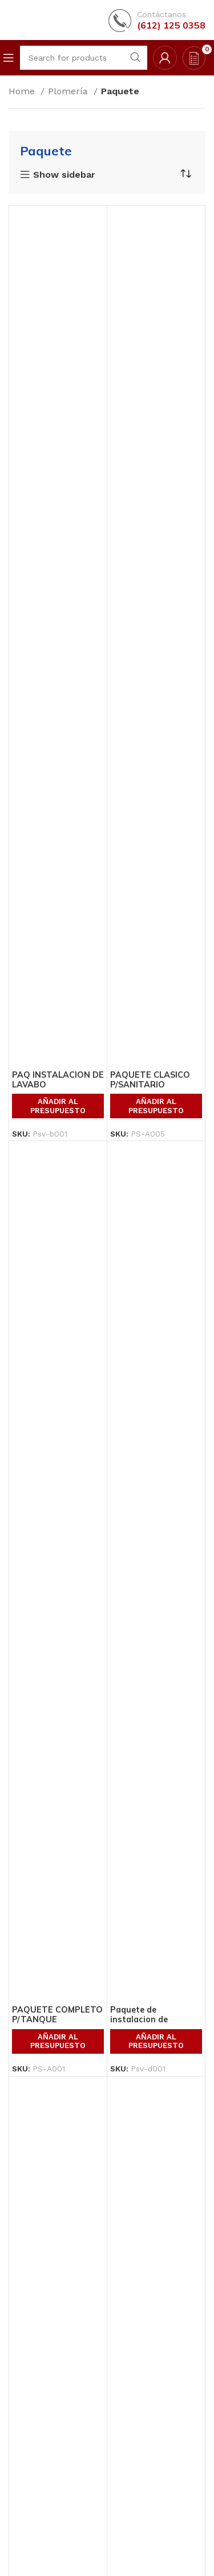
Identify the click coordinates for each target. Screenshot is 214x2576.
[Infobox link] (156, 20)
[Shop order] (185, 173)
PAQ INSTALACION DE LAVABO (58, 1080)
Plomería (69, 91)
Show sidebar (64, 175)
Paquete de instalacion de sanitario (139, 2020)
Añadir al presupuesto (58, 1106)
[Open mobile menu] (8, 57)
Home (23, 91)
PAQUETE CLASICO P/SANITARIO (150, 1080)
